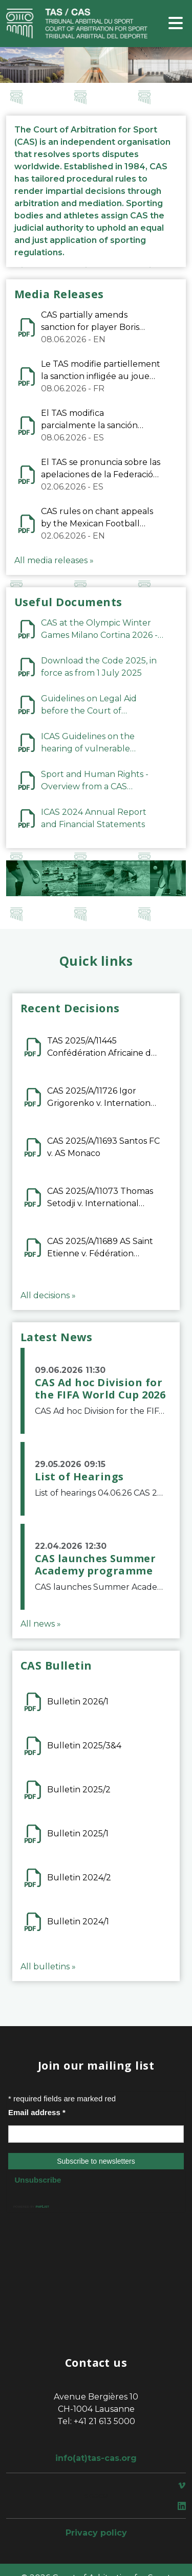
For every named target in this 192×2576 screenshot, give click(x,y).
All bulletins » (48, 1966)
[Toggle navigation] (175, 23)
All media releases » (54, 560)
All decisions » (48, 1295)
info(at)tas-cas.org (96, 2458)
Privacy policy (96, 2533)
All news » (40, 1624)
